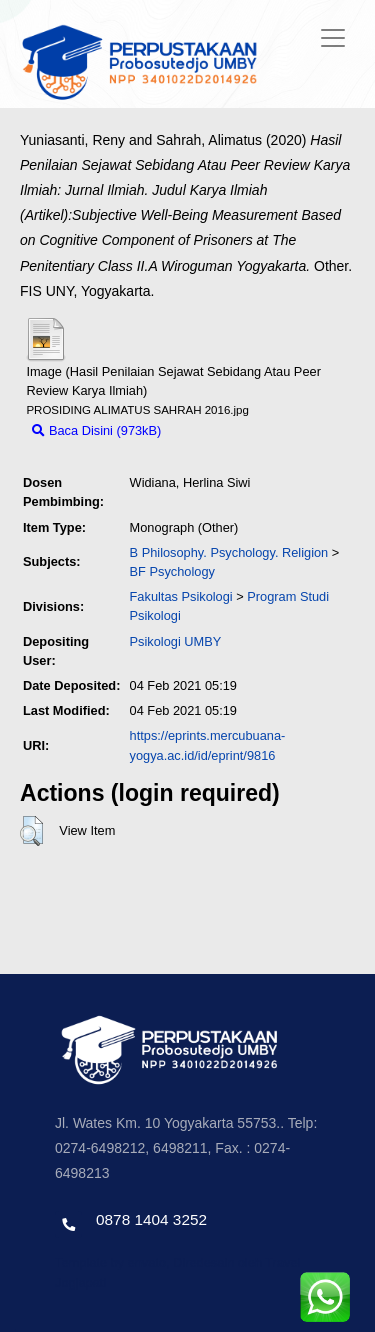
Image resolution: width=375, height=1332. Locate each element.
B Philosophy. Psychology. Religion (229, 552)
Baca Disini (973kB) (96, 430)
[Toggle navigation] (333, 38)
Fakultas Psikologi (181, 596)
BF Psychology (172, 571)
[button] (31, 831)
